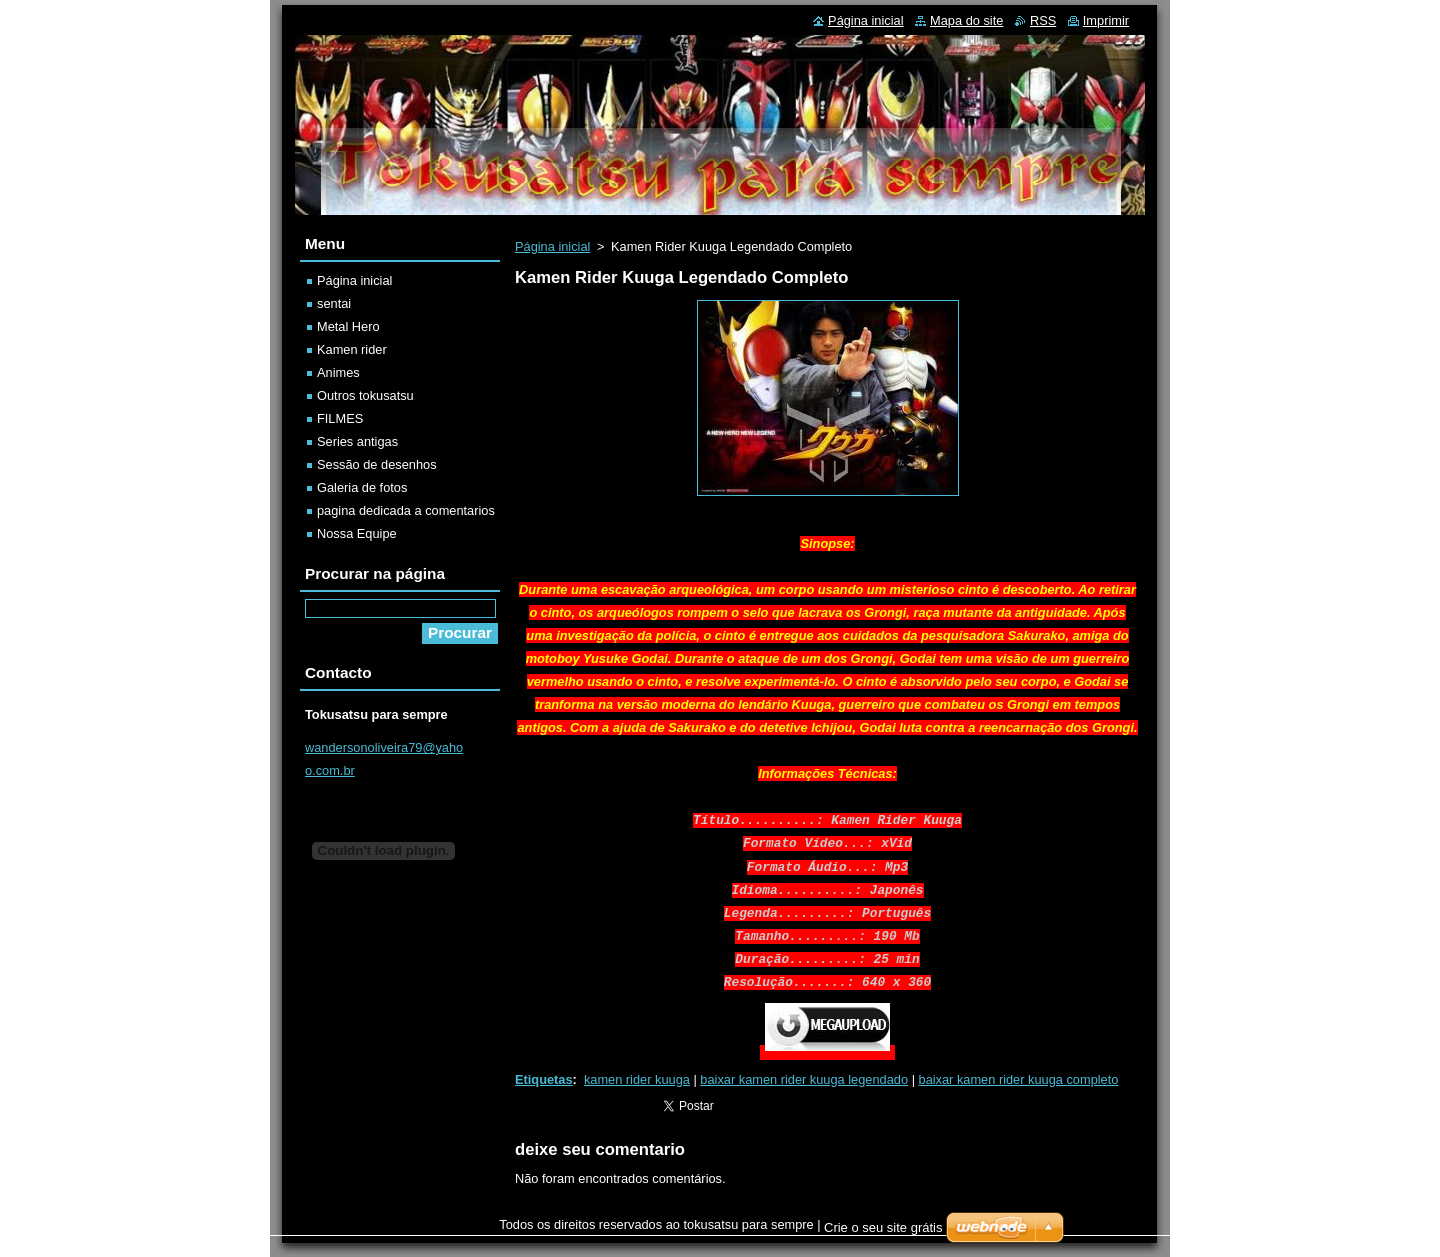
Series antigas (357, 441)
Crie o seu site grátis (883, 1227)
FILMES (340, 418)
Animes (338, 372)
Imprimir (1106, 20)
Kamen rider (352, 349)
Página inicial (552, 246)
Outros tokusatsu (365, 395)
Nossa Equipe (357, 533)
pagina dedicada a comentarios (406, 510)
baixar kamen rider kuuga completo (1019, 1079)
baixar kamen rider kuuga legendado (804, 1079)
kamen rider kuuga (637, 1079)
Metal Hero (348, 326)
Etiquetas (544, 1079)
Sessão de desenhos (377, 464)
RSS (1043, 20)
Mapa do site (966, 20)
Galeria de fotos (362, 487)
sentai (334, 303)
